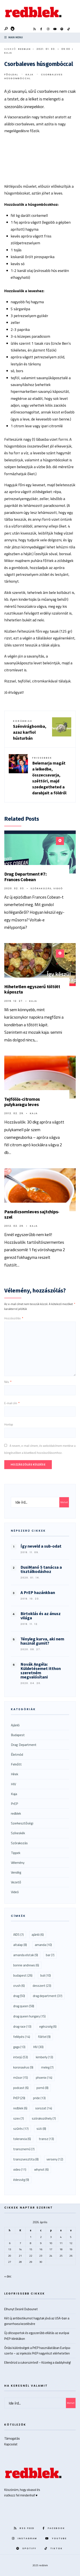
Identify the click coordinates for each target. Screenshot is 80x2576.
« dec (7, 2276)
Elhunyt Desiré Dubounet (21, 2309)
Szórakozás (41, 888)
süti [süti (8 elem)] (41, 2128)
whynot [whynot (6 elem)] (41, 2169)
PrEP (14, 1803)
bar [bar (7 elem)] (50, 1955)
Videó (58, 888)
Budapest (18, 1734)
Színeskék (18, 1833)
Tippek (15, 1852)
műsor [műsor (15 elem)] (20, 2077)
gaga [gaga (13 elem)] (19, 2046)
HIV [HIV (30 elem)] (38, 2046)
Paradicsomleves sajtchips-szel (31, 1214)
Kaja (8, 52)
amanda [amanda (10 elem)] (43, 1944)
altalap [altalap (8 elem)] (20, 1944)
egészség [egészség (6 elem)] (48, 2026)
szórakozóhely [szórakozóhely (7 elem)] (44, 2118)
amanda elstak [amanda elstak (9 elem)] (25, 1955)
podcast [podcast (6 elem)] (21, 2087)
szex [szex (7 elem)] (18, 2118)
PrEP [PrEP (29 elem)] (19, 2098)
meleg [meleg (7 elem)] (47, 2067)
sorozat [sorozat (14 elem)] (43, 2108)
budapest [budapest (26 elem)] (22, 1975)
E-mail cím (12, 1403)
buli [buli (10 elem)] (45, 1975)
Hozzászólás (13, 1318)
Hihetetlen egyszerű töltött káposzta (32, 989)
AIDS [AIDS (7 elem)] (18, 1934)
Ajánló (15, 1725)
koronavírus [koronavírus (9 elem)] (23, 2067)
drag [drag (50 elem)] (19, 1995)
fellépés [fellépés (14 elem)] (21, 2036)
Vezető (16, 1882)
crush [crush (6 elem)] (19, 1985)
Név (8, 1382)
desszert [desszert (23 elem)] (42, 1985)
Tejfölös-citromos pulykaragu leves (22, 1101)
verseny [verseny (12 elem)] (55, 2159)
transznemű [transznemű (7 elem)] (24, 2149)
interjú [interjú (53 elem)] (20, 2057)
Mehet (64, 1502)
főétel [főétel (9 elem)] (44, 2036)
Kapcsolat (10, 2444)
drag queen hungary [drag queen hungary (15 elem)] (29, 2016)
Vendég (16, 1872)
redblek (24, 49)
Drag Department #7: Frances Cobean (25, 876)
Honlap (8, 1424)
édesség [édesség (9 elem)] (21, 2179)
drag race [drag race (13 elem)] (22, 2026)
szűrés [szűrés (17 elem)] (21, 2128)
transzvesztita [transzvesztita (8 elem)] (26, 2159)
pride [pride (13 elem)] (39, 2098)
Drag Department (23, 1744)
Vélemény (18, 1862)
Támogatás (12, 2438)
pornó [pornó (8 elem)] (42, 2087)
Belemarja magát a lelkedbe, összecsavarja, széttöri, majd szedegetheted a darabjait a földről (49, 775)
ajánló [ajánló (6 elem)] (38, 1934)
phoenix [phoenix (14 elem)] (44, 2077)
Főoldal (11, 74)
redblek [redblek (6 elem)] (20, 2108)
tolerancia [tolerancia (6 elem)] (22, 2138)
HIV (13, 1784)
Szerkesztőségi (22, 1823)
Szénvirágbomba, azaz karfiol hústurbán (29, 730)
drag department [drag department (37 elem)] (47, 1995)
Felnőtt (16, 1764)
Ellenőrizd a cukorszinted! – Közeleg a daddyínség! (37, 2362)
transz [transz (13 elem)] (46, 2138)
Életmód (17, 1754)
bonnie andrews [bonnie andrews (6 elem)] (26, 1965)
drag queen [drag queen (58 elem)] (23, 2006)
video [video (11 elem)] (19, 2169)
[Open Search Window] (6, 28)
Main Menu (13, 37)
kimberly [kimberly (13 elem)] (44, 2057)
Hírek (14, 1774)
